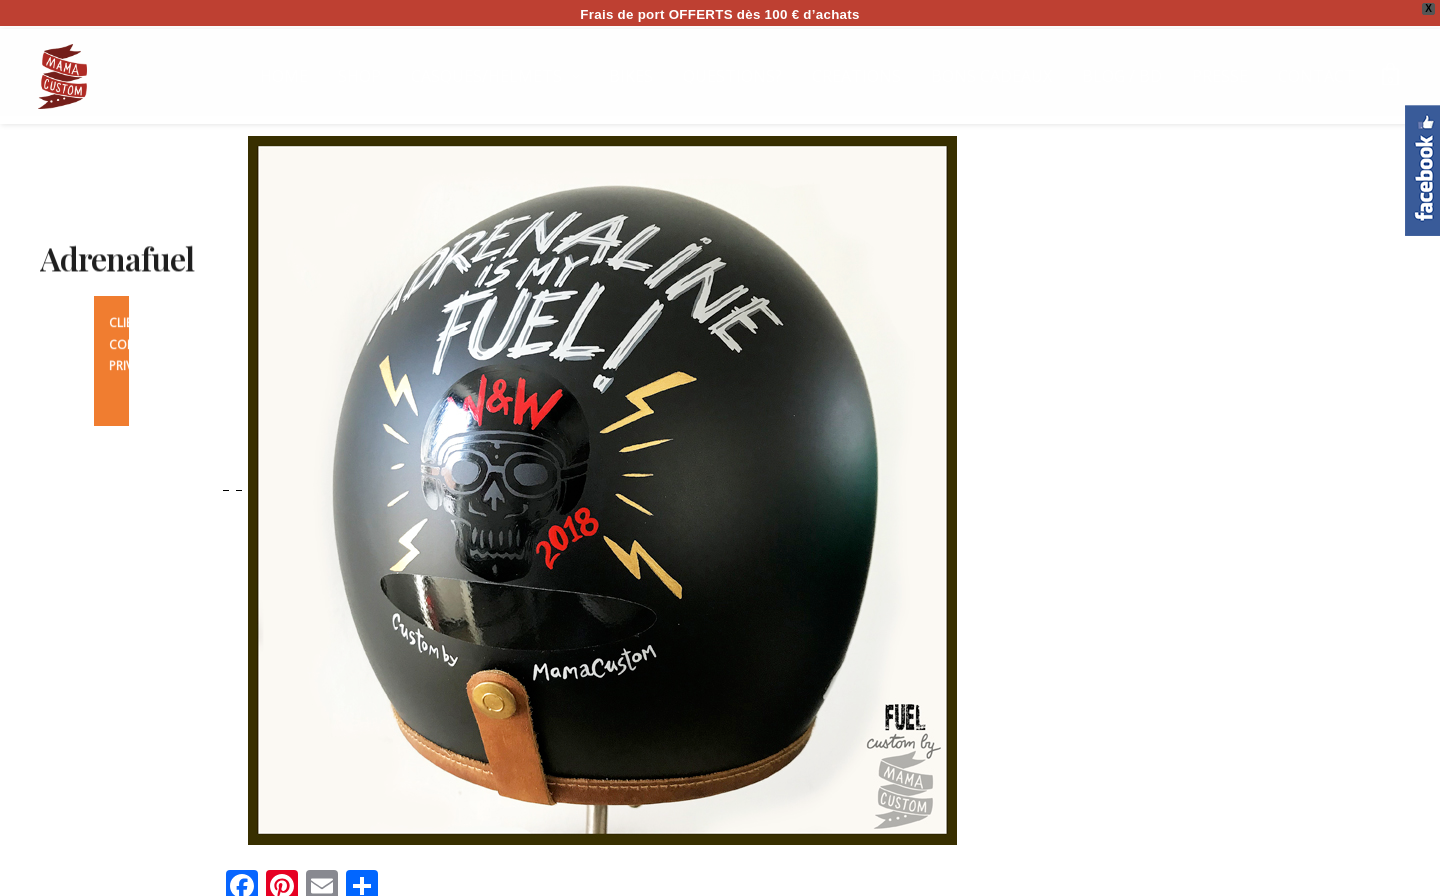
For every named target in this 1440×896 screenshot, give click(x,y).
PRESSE (1220, 76)
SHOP (359, 76)
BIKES (631, 76)
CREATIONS (856, 76)
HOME (284, 76)
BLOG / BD (1122, 76)
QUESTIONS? (732, 76)
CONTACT (1316, 76)
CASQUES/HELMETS (486, 76)
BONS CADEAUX (991, 76)
